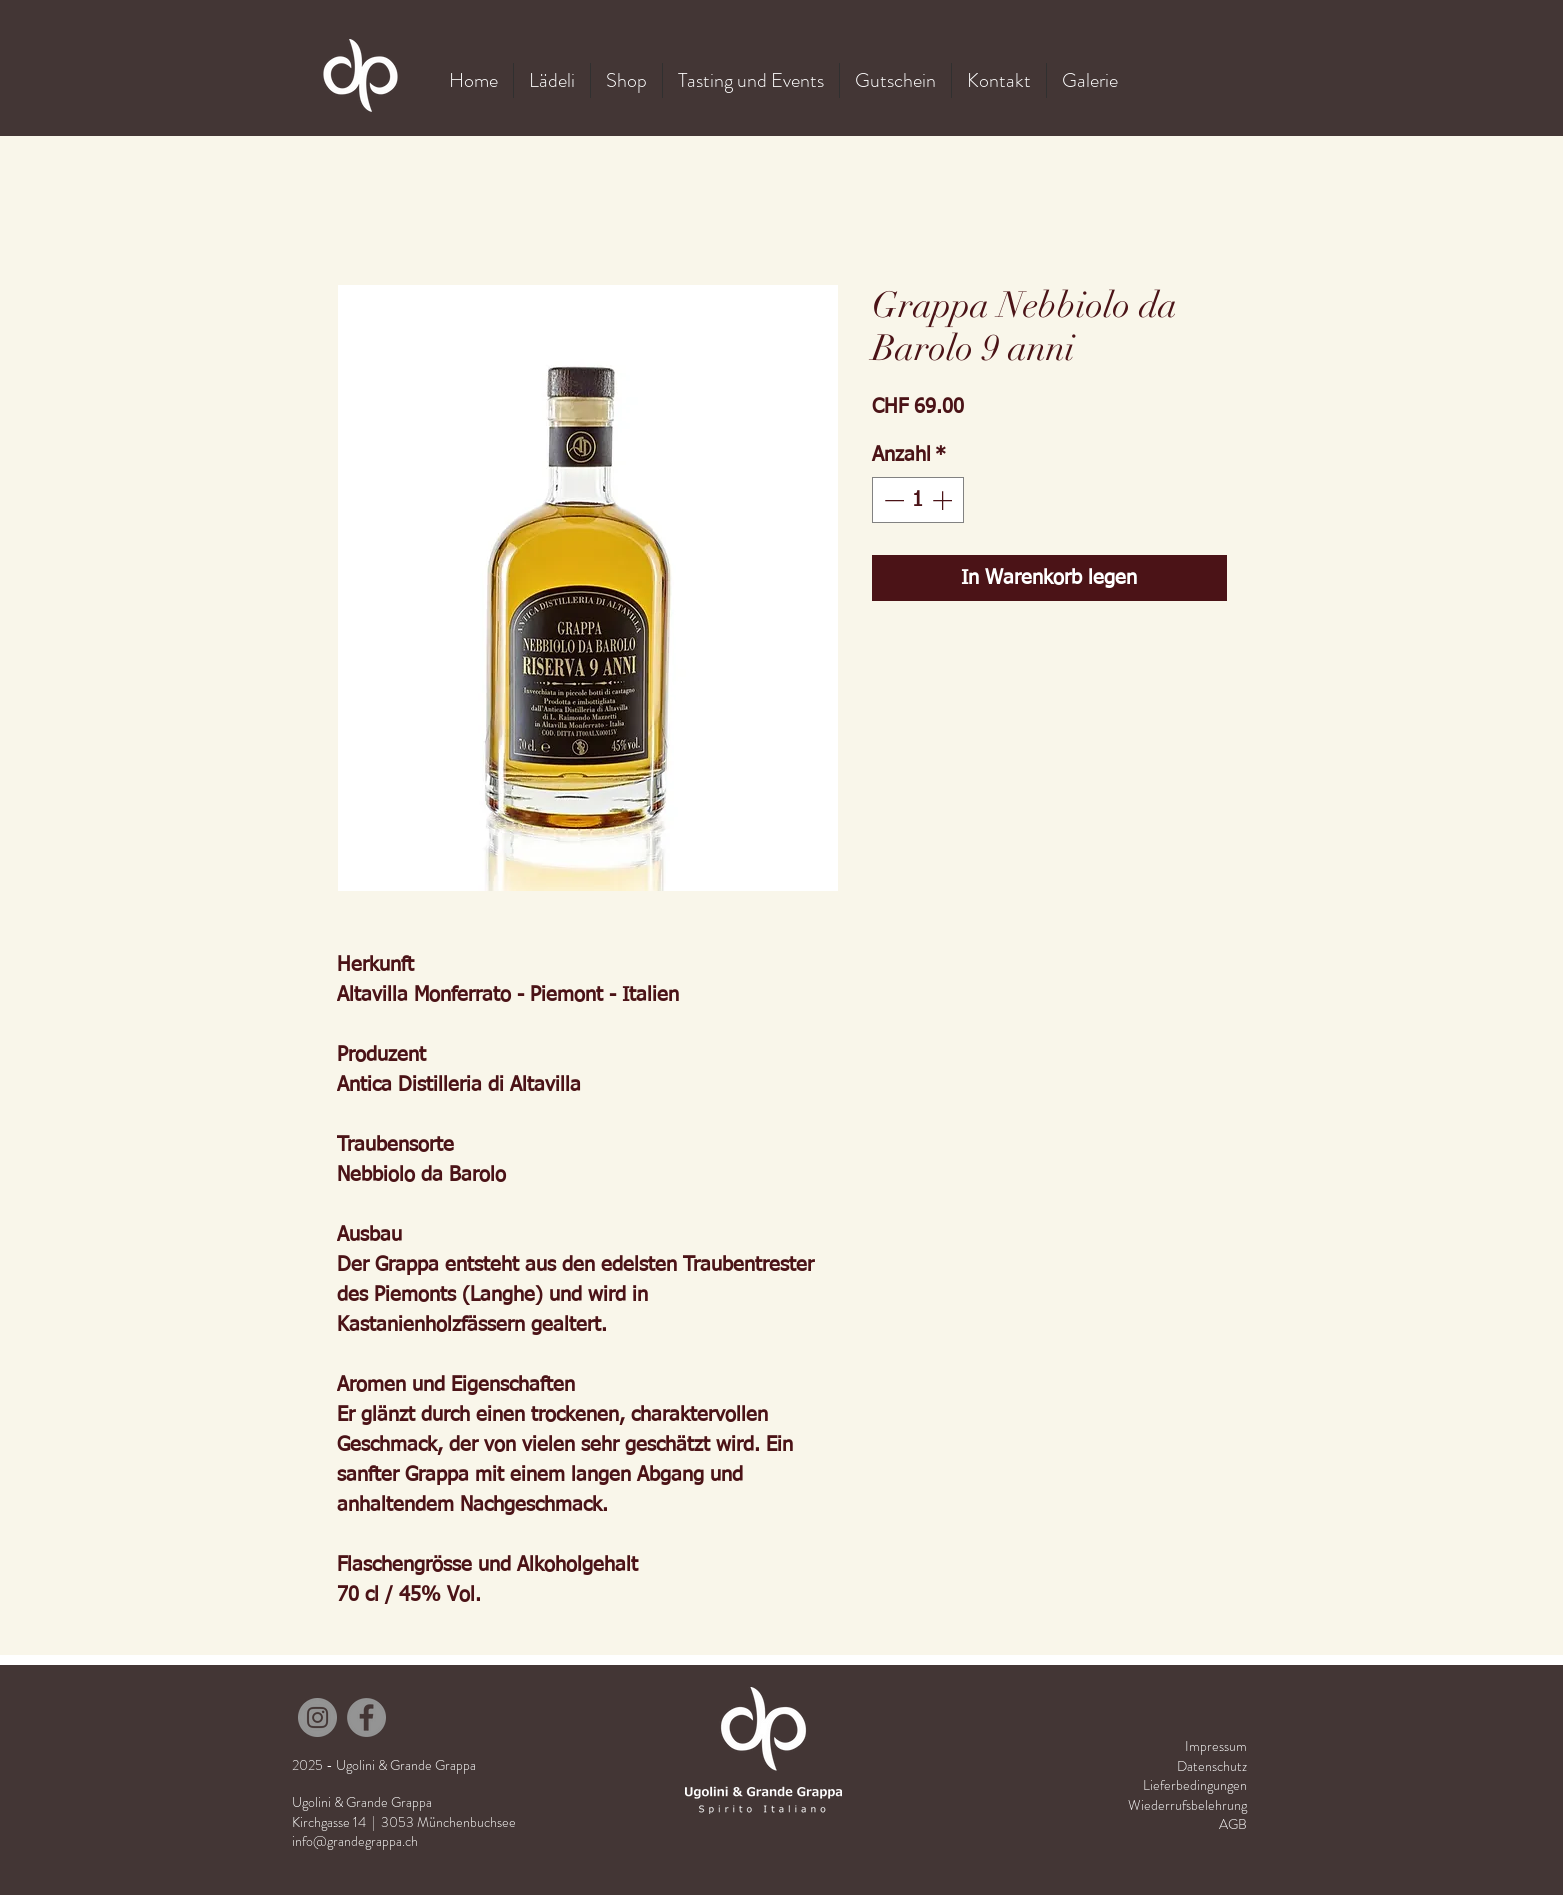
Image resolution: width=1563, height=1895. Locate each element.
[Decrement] (892, 500)
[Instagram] (317, 1717)
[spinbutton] (918, 500)
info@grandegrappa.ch (355, 1841)
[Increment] (944, 500)
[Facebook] (366, 1717)
